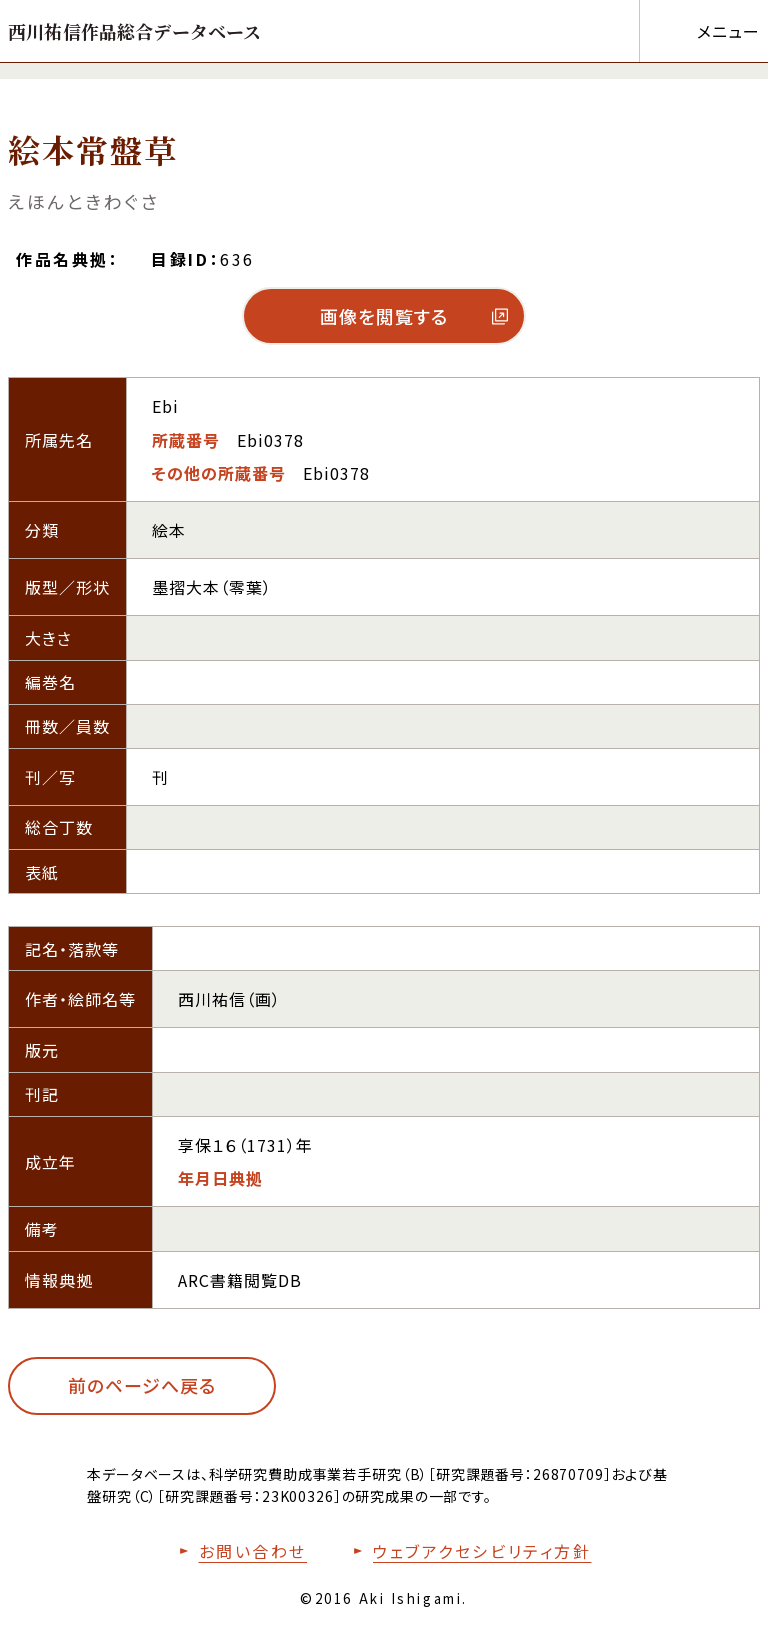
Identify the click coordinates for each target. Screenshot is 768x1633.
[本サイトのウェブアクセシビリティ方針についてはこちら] (468, 1551)
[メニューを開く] (699, 31)
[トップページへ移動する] (135, 31)
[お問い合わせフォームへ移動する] (239, 1551)
